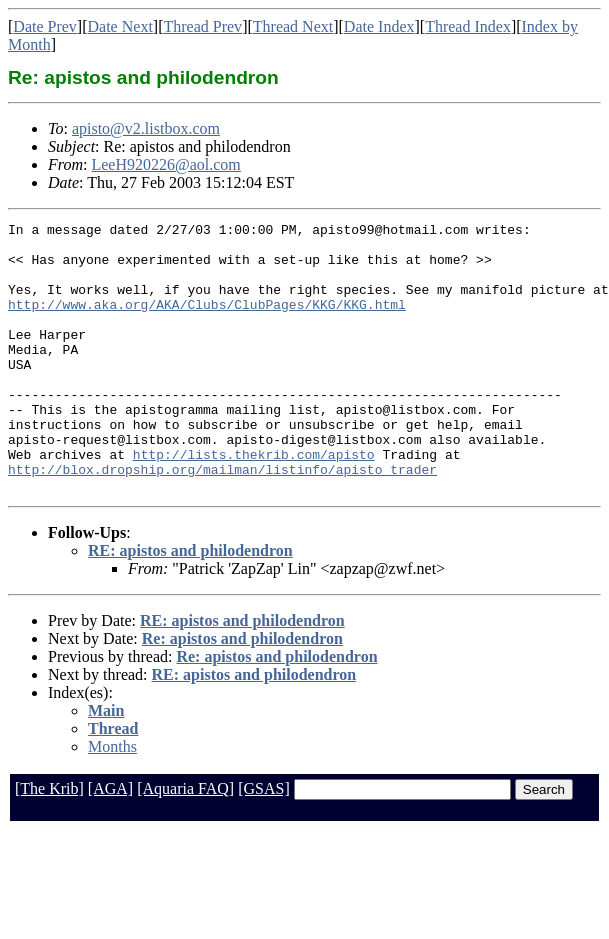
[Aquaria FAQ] (185, 842)
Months (112, 800)
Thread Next (293, 26)
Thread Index (468, 26)
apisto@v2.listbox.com (146, 128)
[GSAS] (264, 842)
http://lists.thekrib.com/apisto (254, 502)
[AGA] (110, 842)
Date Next (120, 26)
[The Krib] (49, 842)
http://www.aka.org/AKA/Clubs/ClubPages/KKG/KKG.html (207, 322)
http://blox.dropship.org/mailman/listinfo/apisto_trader (222, 520)
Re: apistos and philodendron (242, 692)
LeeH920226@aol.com (165, 164)
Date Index (379, 26)
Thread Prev (202, 26)
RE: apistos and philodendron (190, 604)
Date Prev (45, 26)
